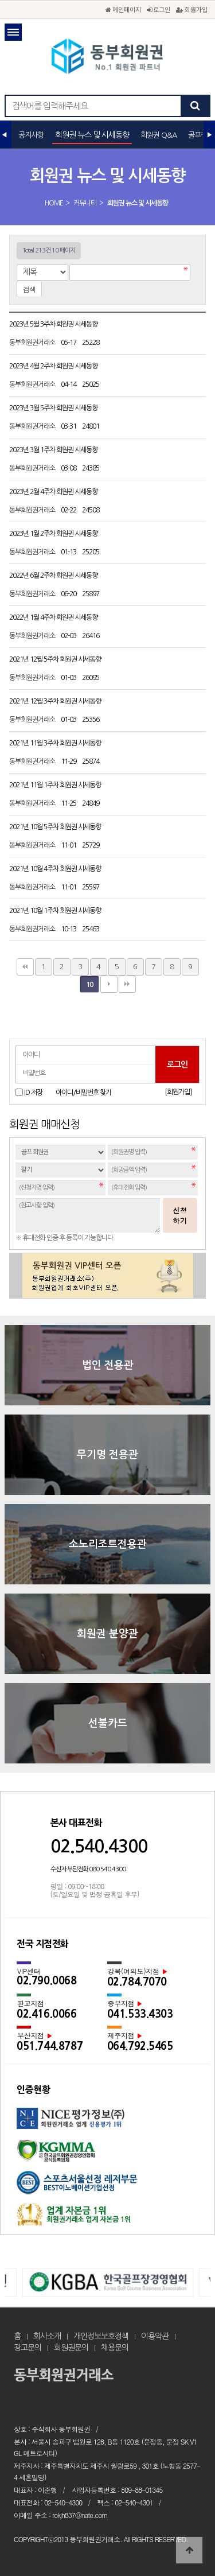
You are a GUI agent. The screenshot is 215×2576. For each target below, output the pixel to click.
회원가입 (192, 9)
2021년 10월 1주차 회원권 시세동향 (55, 910)
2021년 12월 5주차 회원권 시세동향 (55, 659)
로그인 (158, 9)
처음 (25, 967)
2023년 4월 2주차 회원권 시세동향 (54, 366)
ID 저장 (33, 1092)
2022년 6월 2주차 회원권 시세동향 (54, 575)
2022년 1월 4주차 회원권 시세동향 (54, 617)
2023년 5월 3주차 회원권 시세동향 (54, 324)
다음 (109, 984)
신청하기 (180, 1215)
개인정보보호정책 (100, 2336)
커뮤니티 (84, 203)
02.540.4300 (98, 1846)
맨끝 (127, 984)
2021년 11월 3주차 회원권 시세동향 (55, 743)
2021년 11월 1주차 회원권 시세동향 (55, 785)
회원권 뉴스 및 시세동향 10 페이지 (107, 57)
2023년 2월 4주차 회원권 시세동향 (54, 491)
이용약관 (155, 2336)
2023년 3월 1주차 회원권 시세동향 (54, 449)
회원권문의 (71, 2348)
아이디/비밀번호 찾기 (83, 1092)
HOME (54, 203)
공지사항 (31, 135)
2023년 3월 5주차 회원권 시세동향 (54, 408)
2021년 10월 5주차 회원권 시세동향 (55, 826)
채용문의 (114, 2348)
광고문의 (27, 2348)
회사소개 (47, 2336)
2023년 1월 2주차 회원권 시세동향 (54, 533)
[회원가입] (178, 1092)
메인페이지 (123, 9)
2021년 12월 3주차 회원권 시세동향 (55, 701)
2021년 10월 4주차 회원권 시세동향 (55, 868)
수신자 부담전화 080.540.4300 (88, 1869)
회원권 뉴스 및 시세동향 (92, 135)
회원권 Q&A (158, 135)
